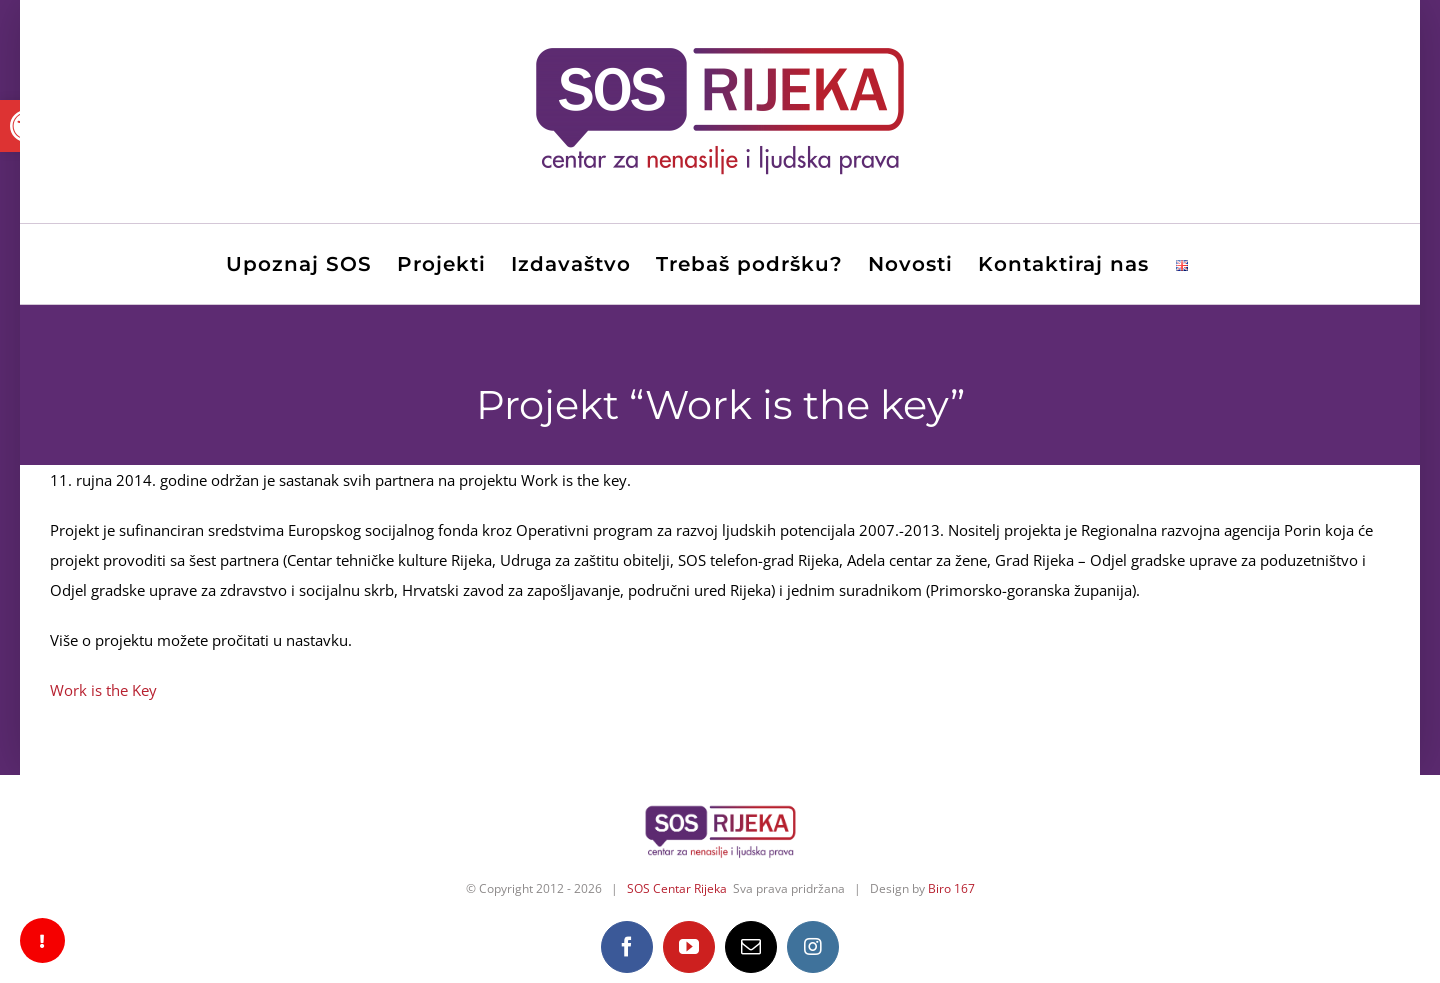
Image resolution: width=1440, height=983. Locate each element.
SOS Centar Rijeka (677, 888)
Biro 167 (951, 888)
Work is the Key (103, 690)
